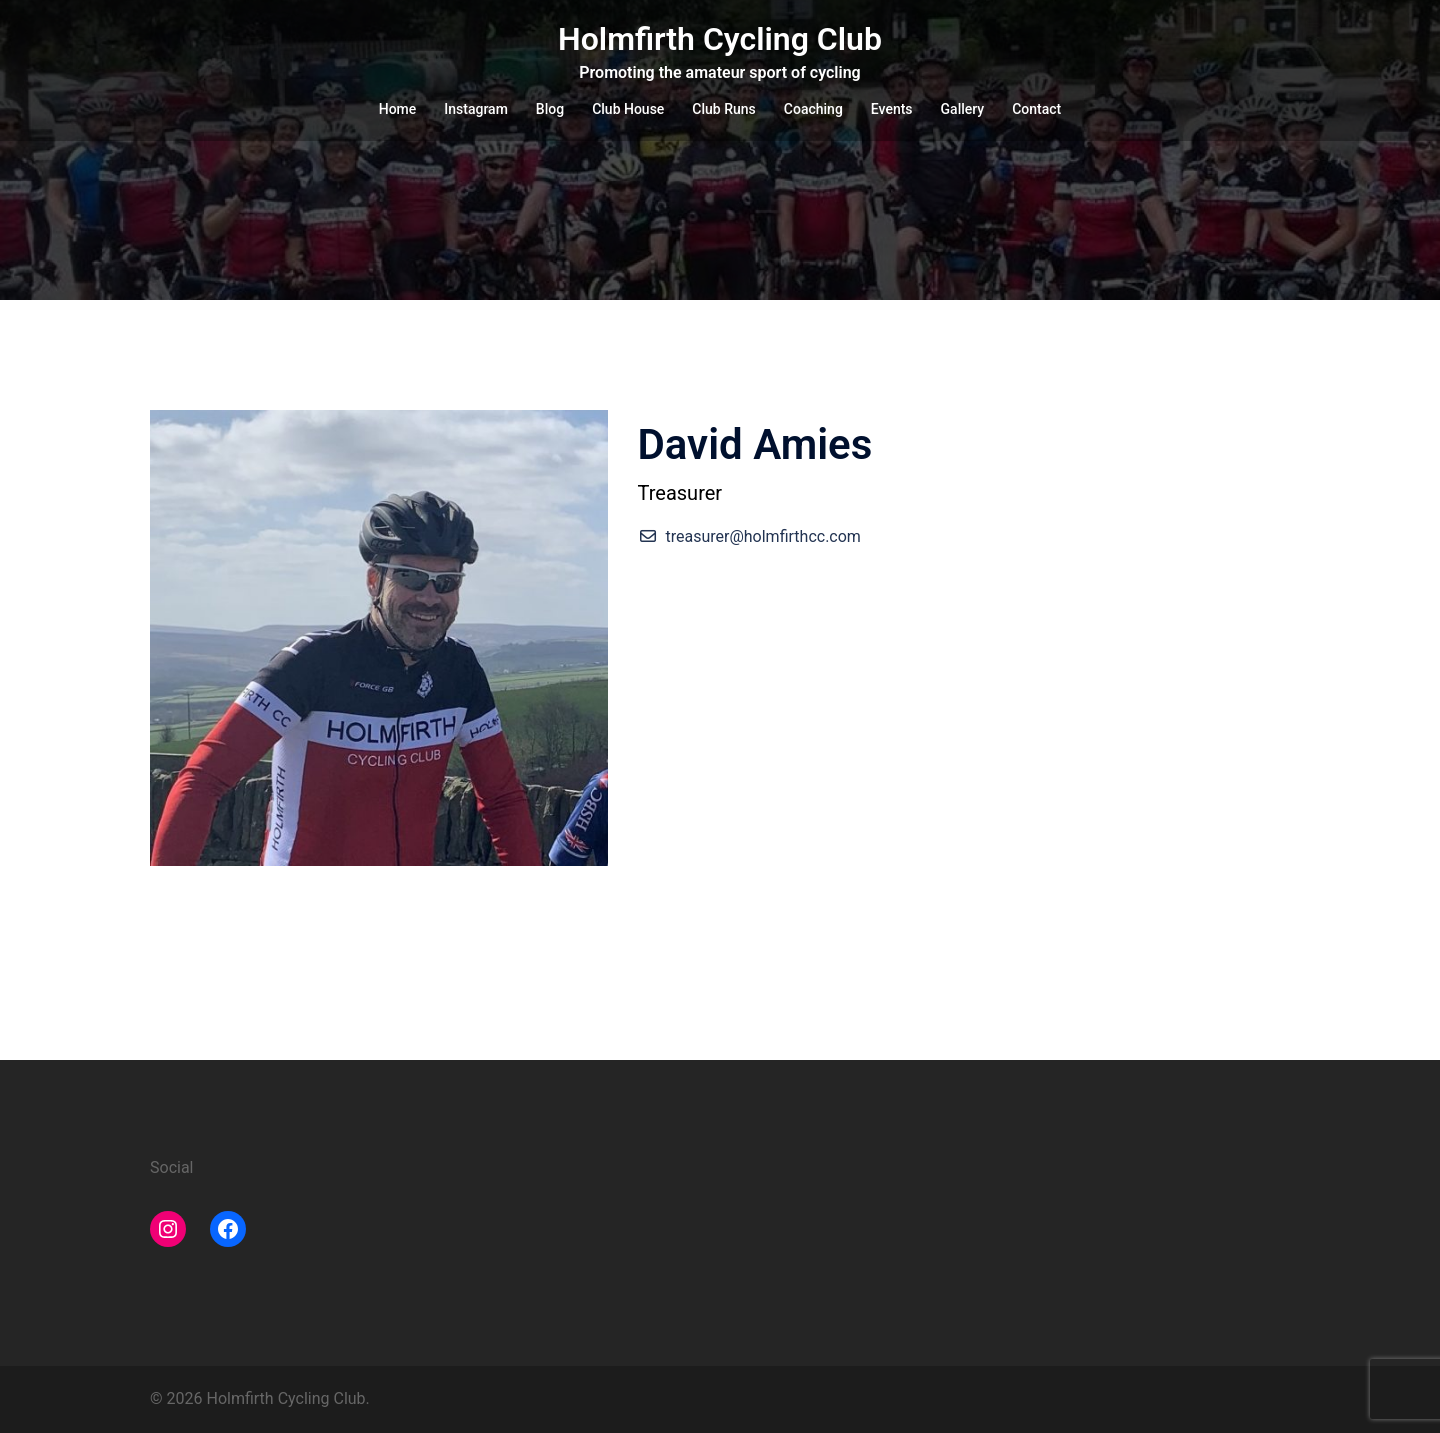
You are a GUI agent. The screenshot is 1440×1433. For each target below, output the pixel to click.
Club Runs (723, 109)
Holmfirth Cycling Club (720, 39)
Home (398, 109)
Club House (628, 109)
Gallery (963, 109)
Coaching (813, 109)
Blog (550, 109)
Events (892, 109)
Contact (1036, 109)
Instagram (476, 109)
